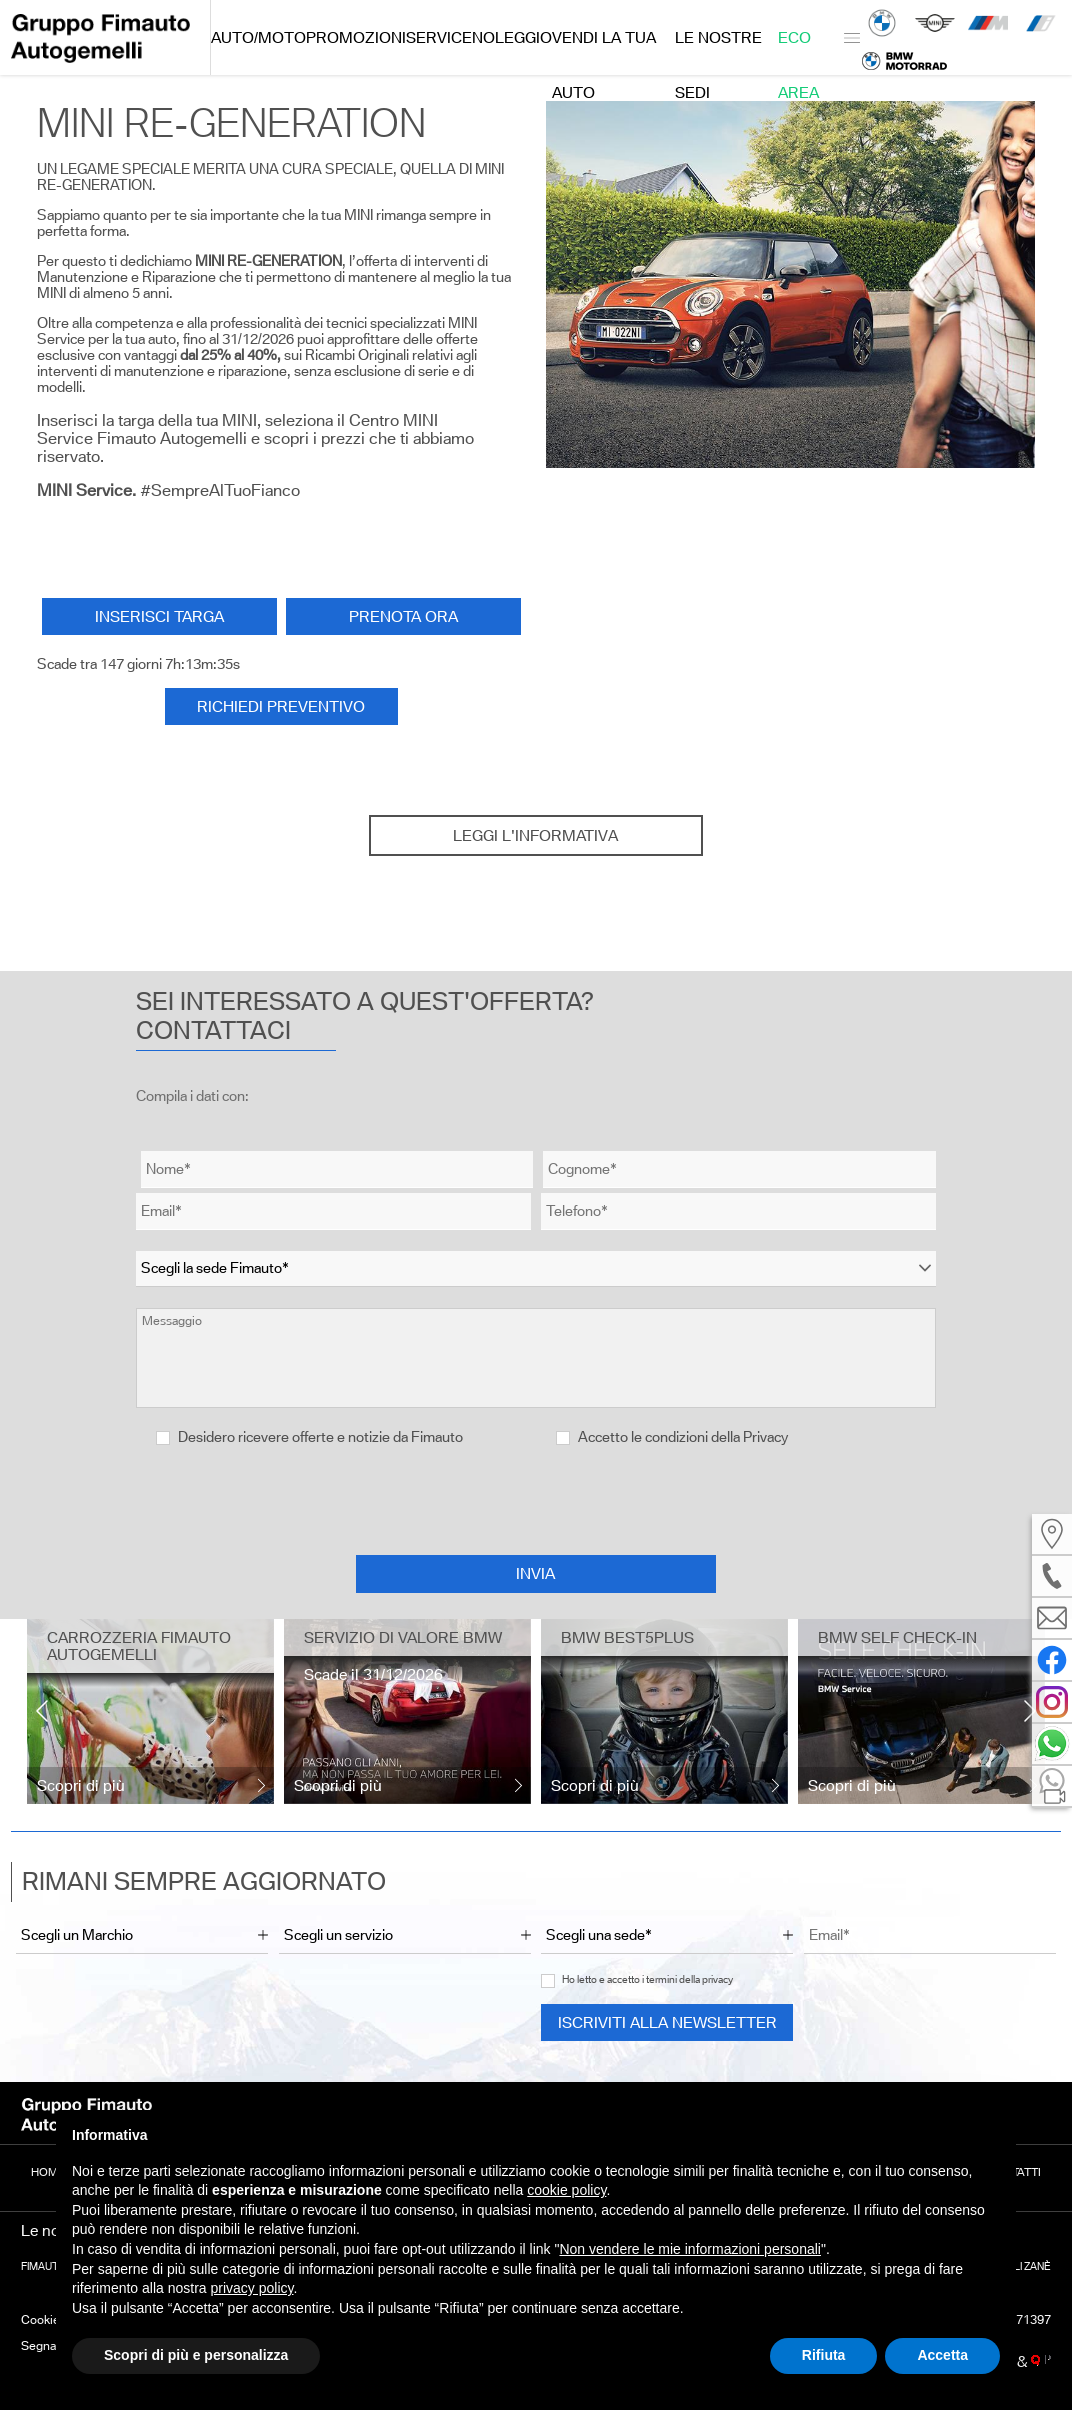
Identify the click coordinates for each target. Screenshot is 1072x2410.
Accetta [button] (942, 2355)
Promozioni (356, 37)
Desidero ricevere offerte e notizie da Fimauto (309, 1437)
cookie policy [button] (566, 2190)
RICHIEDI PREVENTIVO (281, 706)
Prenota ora (403, 616)
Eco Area (798, 52)
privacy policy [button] (252, 2288)
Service (439, 37)
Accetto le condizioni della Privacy (683, 1437)
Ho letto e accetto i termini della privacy (647, 1979)
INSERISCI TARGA (159, 616)
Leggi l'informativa (535, 835)
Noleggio (512, 37)
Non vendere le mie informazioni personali (689, 2249)
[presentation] (536, 1500)
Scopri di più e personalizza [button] (196, 2355)
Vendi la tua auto (604, 52)
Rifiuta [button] (824, 2355)
